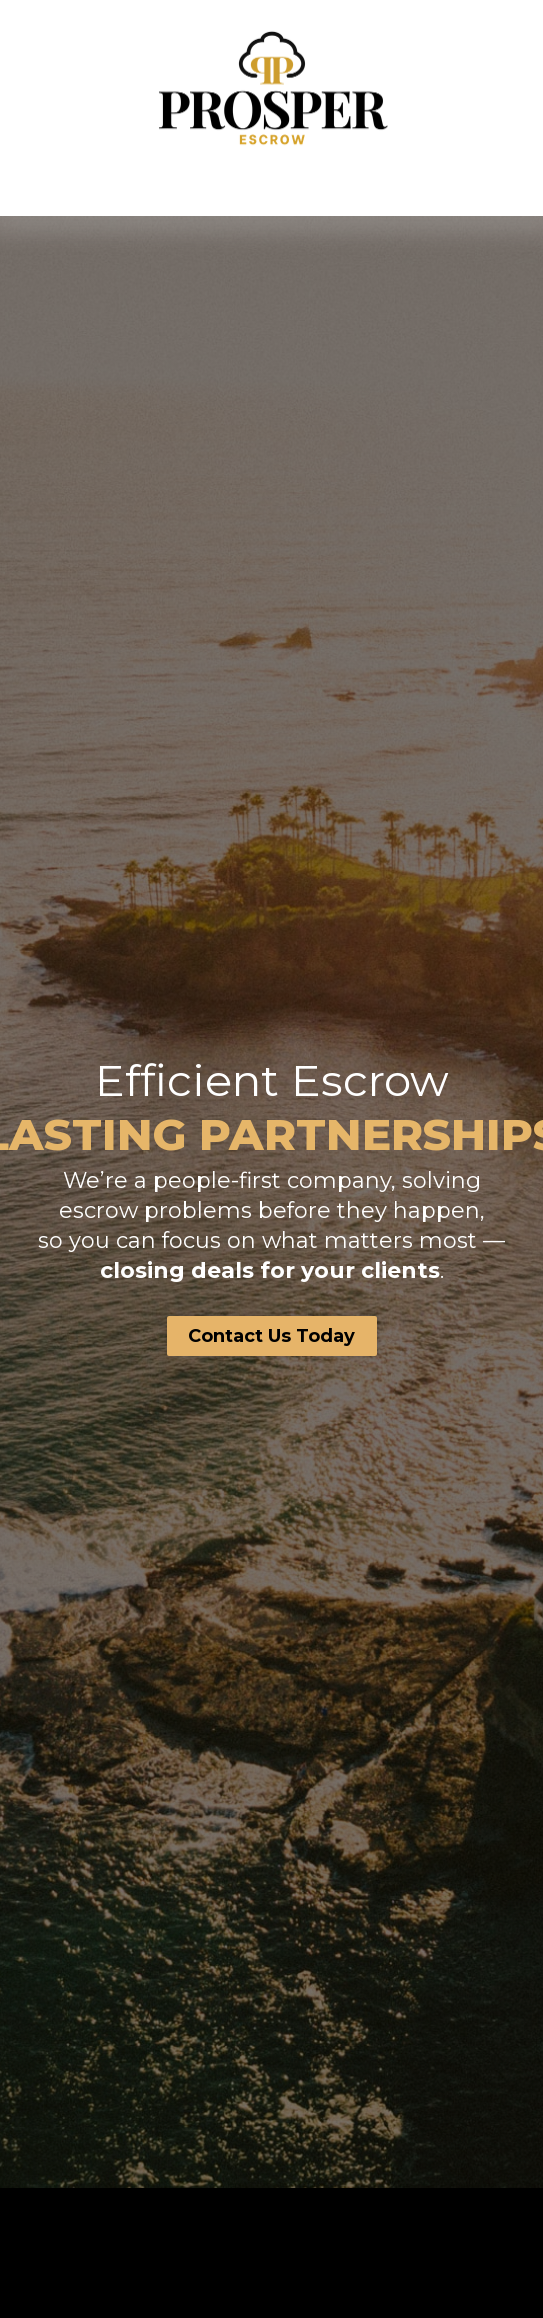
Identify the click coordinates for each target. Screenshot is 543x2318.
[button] (272, 186)
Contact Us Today (271, 1336)
